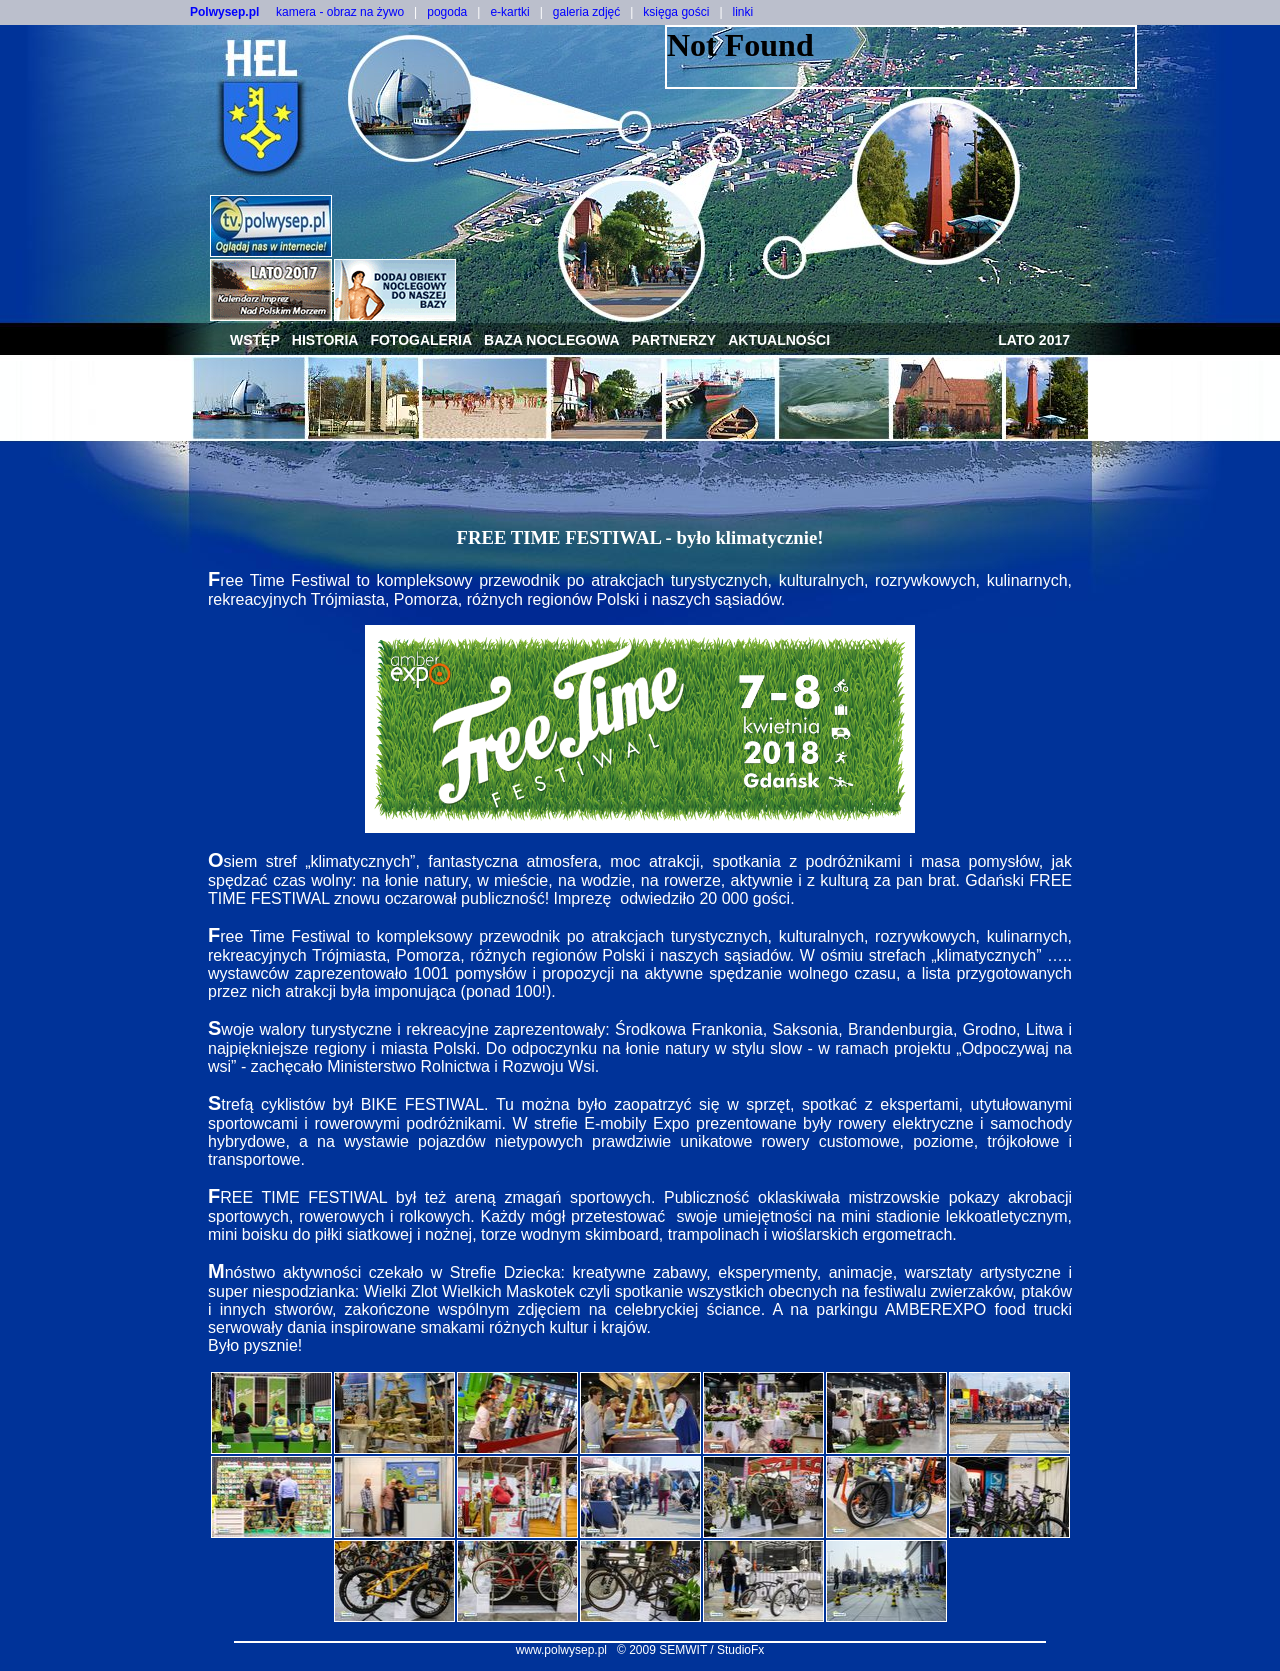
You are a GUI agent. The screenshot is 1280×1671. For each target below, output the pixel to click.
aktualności (779, 340)
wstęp (255, 340)
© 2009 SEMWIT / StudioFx (690, 1650)
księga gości (676, 12)
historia (325, 340)
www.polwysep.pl (561, 1650)
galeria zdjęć (586, 12)
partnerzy (674, 340)
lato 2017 (1034, 340)
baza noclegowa (552, 340)
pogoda (447, 12)
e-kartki (509, 12)
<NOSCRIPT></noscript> (901, 57)
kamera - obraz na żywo (340, 12)
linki (743, 12)
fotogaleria (421, 340)
